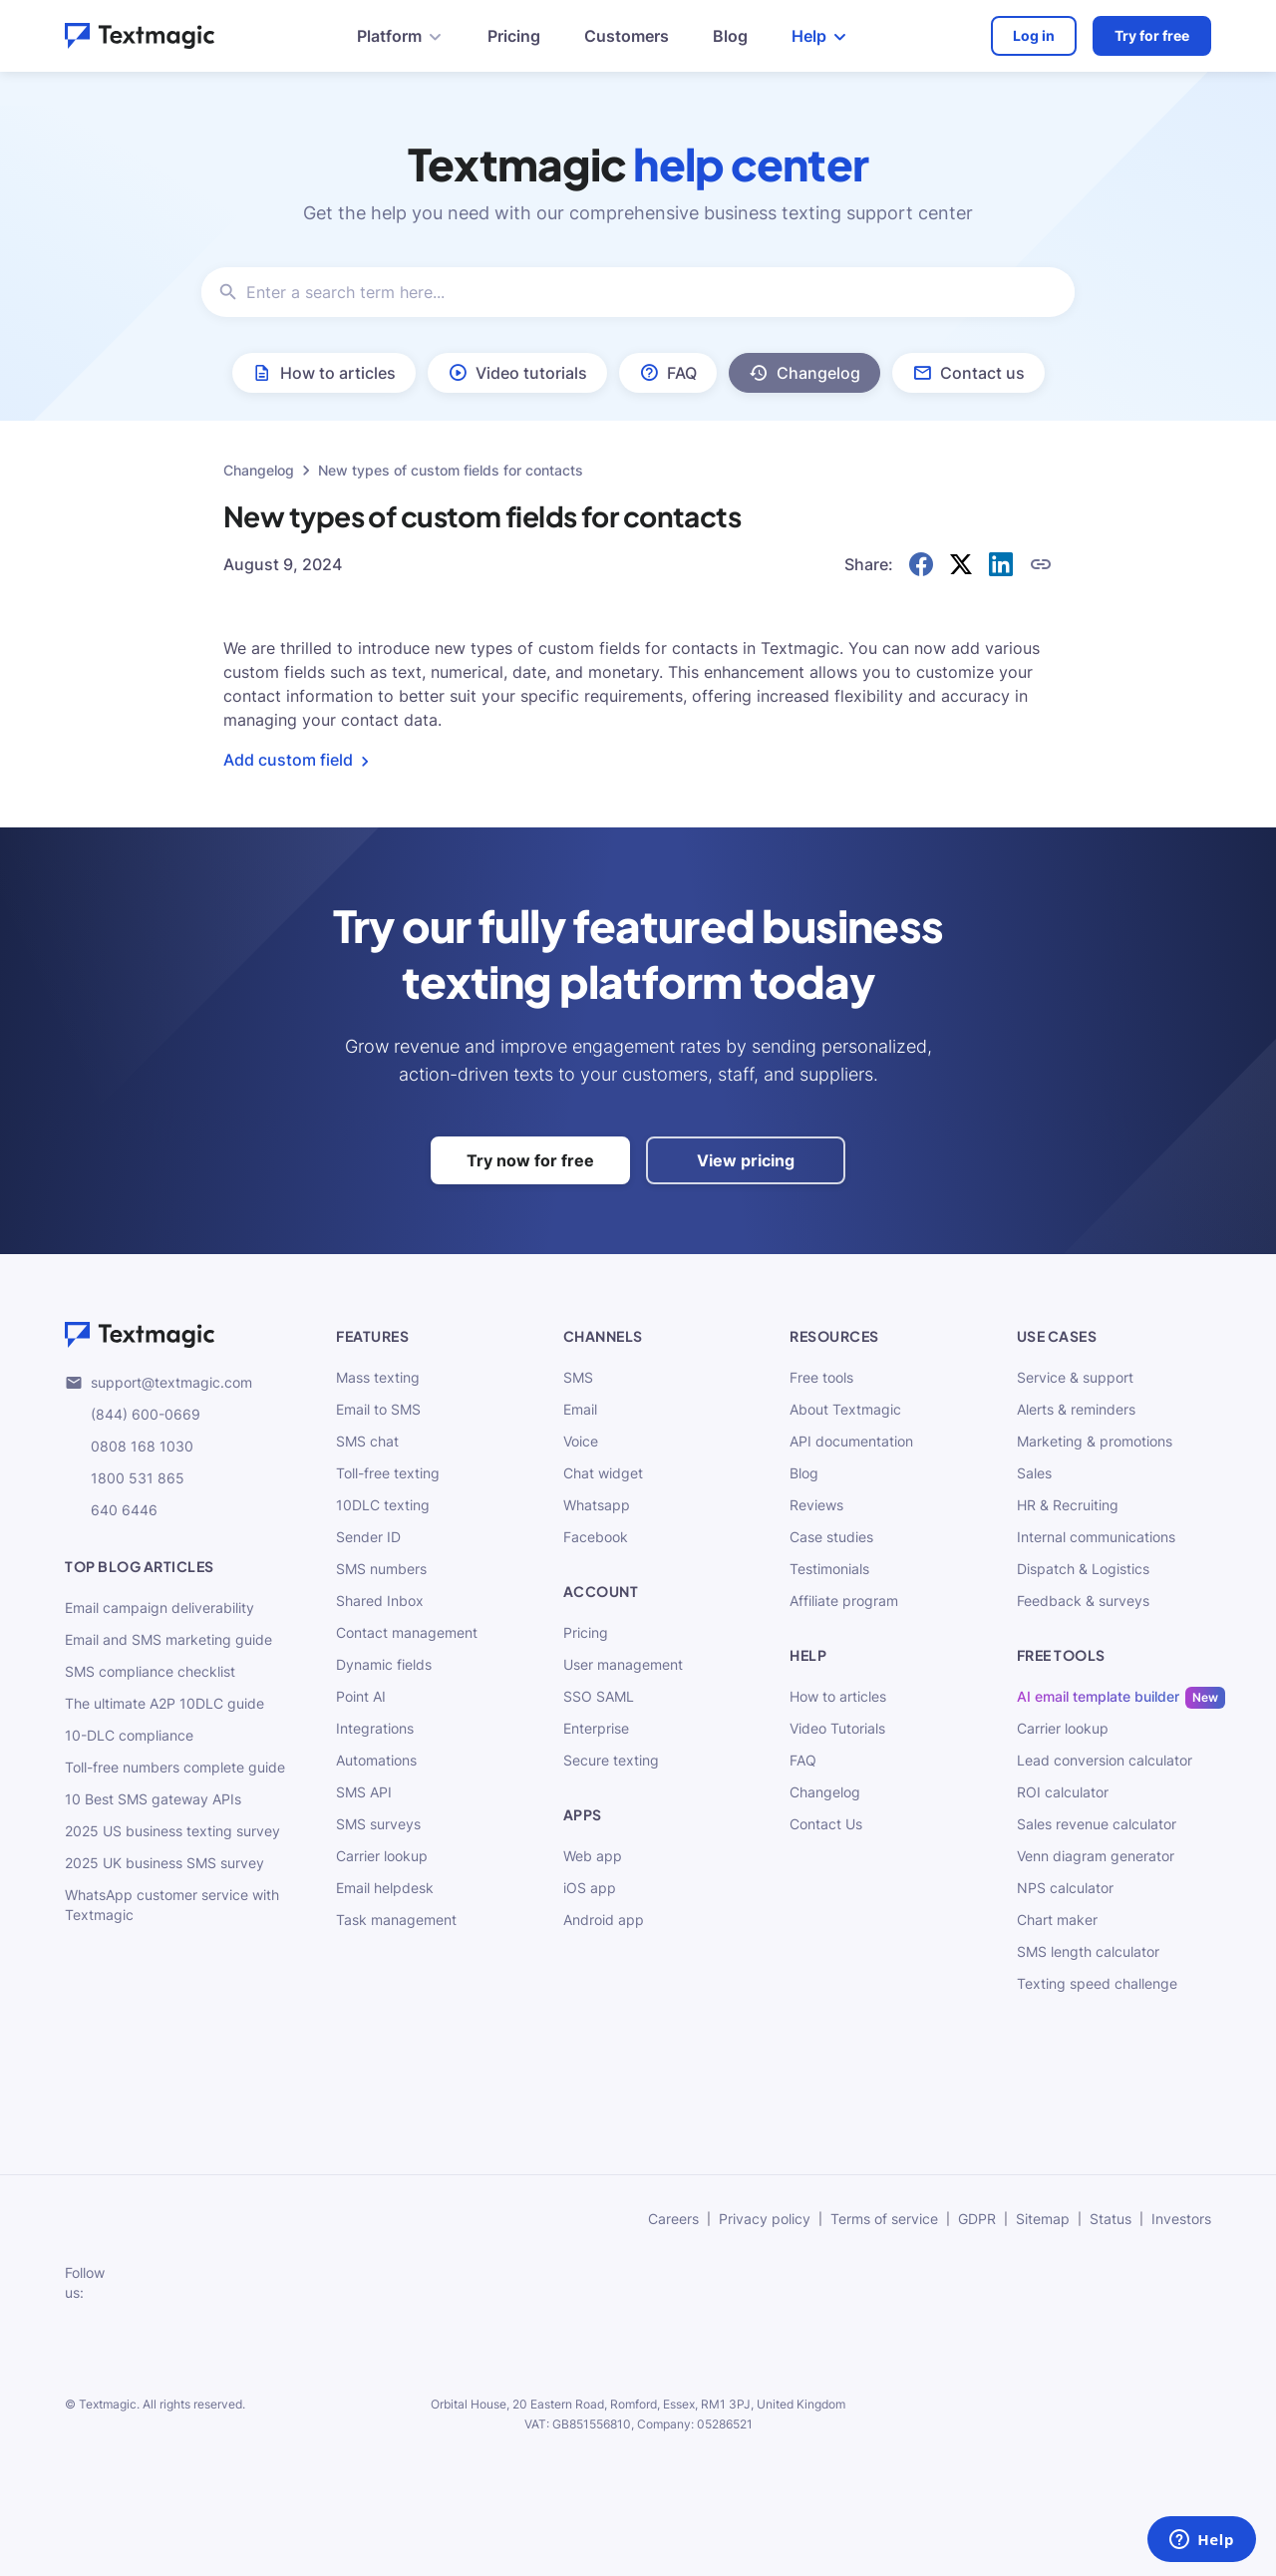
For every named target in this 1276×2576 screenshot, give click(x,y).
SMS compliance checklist (150, 1671)
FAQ (803, 1760)
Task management (396, 1919)
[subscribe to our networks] (144, 2283)
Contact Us (826, 1823)
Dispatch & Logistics (1083, 1568)
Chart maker (1057, 1919)
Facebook (595, 1536)
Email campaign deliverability (159, 1607)
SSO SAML (598, 1696)
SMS (578, 1377)
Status (1110, 2218)
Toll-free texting (388, 1472)
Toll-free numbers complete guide (175, 1767)
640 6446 (111, 1510)
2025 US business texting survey (172, 1830)
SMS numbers (381, 1568)
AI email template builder (1098, 1696)
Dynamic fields (384, 1664)
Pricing (513, 36)
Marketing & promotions (1094, 1441)
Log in (1034, 35)
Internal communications (1096, 1536)
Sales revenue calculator (1096, 1823)
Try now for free (530, 1160)
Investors (1181, 2218)
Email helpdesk (385, 1887)
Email (580, 1409)
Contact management (407, 1632)
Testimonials (829, 1568)
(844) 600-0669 (132, 1415)
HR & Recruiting (1067, 1504)
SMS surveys (378, 1823)
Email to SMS (378, 1409)
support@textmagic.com (158, 1383)
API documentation (851, 1441)
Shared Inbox (380, 1600)
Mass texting (378, 1377)
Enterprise (596, 1728)
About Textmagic (845, 1409)
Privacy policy (764, 2218)
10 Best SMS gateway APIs (153, 1798)
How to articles (838, 1696)
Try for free (1152, 35)
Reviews (816, 1504)
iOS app (589, 1887)
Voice (580, 1441)
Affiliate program (844, 1600)
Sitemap (1043, 2218)
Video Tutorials (837, 1728)
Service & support (1075, 1377)
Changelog (258, 470)
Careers (673, 2218)
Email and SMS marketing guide (168, 1639)
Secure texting (611, 1760)
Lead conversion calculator (1104, 1760)
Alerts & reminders (1076, 1409)
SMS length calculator (1088, 1951)
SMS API (364, 1791)
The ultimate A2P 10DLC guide (164, 1703)
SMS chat (367, 1441)
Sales (1034, 1472)
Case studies (831, 1536)
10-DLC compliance (129, 1735)
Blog (730, 36)
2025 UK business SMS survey (164, 1862)
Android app (603, 1919)
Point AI (361, 1696)
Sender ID (368, 1536)
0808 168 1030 (129, 1446)
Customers (626, 36)
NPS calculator (1065, 1887)
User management (623, 1664)
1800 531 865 (124, 1478)
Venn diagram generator (1095, 1855)
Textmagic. (109, 2404)
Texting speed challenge (1097, 1983)
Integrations (375, 1728)
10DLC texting (383, 1504)
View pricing (746, 1160)
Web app (592, 1855)
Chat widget (603, 1472)
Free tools (821, 1377)
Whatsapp (596, 1504)
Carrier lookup (382, 1855)
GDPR (977, 2218)
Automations (376, 1760)
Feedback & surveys (1083, 1600)
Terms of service (884, 2218)
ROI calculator (1063, 1791)
